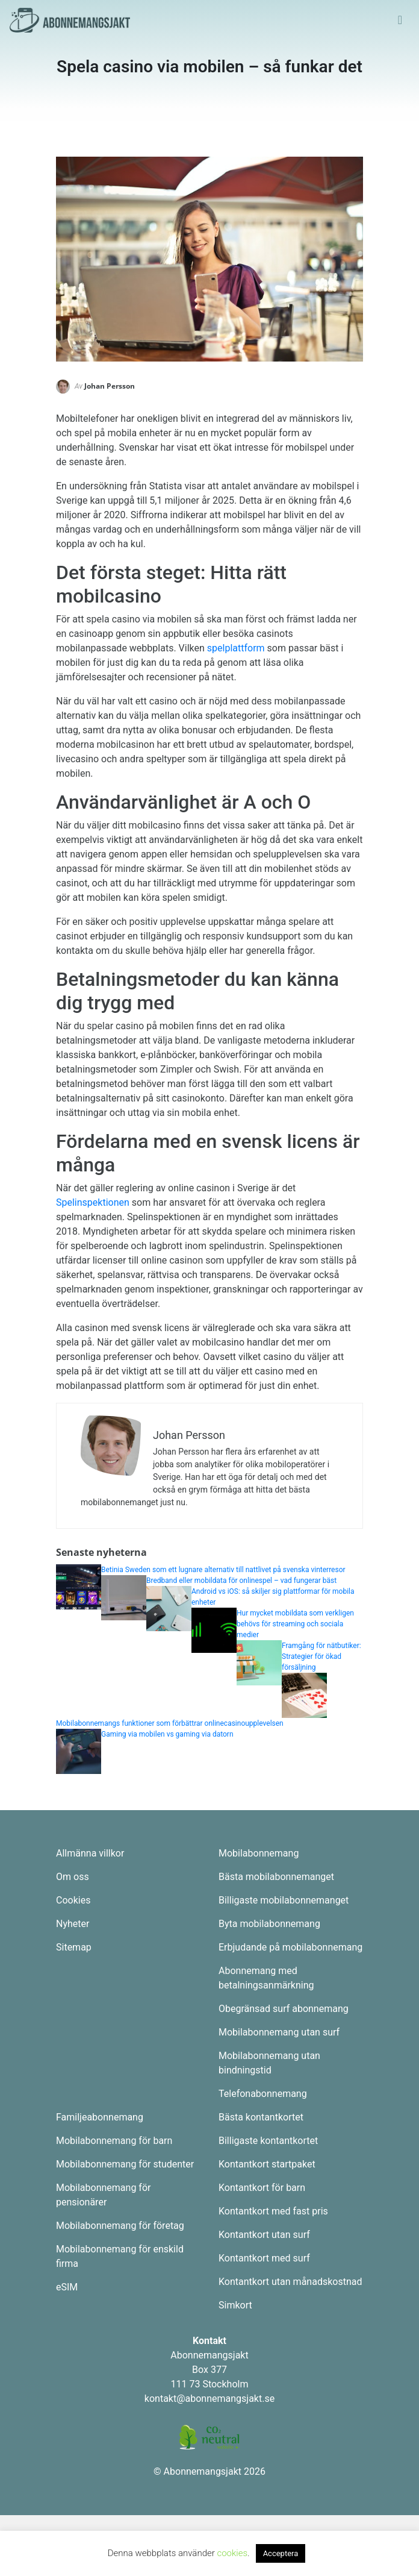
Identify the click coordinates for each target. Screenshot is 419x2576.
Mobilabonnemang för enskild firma (120, 2256)
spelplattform (236, 648)
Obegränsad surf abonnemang (284, 2008)
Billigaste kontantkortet (268, 2140)
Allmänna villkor (90, 1853)
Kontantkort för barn (262, 2187)
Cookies (73, 1900)
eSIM (67, 2287)
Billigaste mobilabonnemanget (284, 1900)
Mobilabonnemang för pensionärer (103, 2195)
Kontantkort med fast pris (273, 2211)
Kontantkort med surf (264, 2258)
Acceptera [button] (281, 2553)
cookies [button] (232, 2553)
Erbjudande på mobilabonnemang (290, 1947)
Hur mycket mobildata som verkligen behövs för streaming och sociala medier (295, 1624)
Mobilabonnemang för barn (114, 2140)
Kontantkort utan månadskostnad (290, 2281)
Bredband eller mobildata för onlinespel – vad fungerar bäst (241, 1580)
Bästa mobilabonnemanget (276, 1876)
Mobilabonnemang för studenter (125, 2164)
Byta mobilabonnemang (269, 1923)
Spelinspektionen (92, 1202)
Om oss (72, 1876)
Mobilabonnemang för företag (120, 2225)
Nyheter (72, 1923)
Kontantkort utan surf (264, 2234)
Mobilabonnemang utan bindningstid (269, 2063)
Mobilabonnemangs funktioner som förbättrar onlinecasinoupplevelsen (170, 1723)
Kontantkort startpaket (267, 2164)
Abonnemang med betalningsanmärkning (266, 1978)
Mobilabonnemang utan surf (279, 2032)
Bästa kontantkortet (261, 2117)
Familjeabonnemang (99, 2117)
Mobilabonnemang (259, 1853)
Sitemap (74, 1947)
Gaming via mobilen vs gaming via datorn (168, 1734)
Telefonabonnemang (263, 2093)
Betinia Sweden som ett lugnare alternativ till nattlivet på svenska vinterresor (223, 1569)
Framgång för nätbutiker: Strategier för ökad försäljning (321, 1656)
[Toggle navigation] (400, 19)
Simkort (235, 2305)
